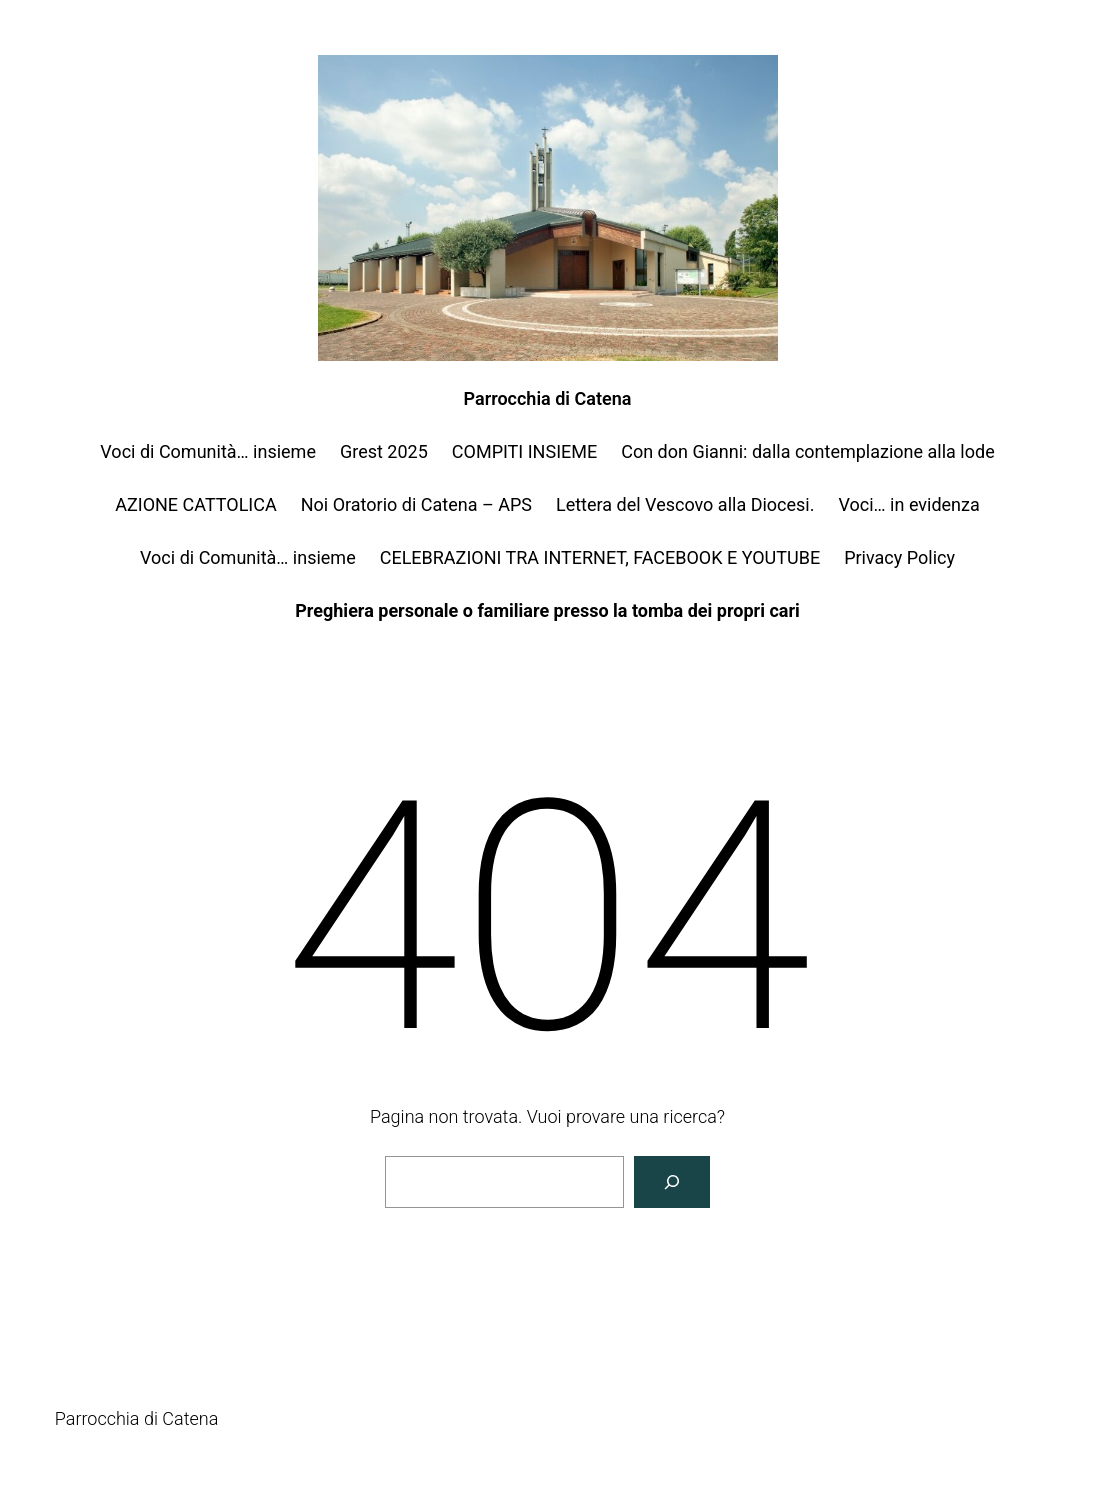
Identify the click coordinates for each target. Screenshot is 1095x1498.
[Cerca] (672, 1182)
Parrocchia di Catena (548, 398)
